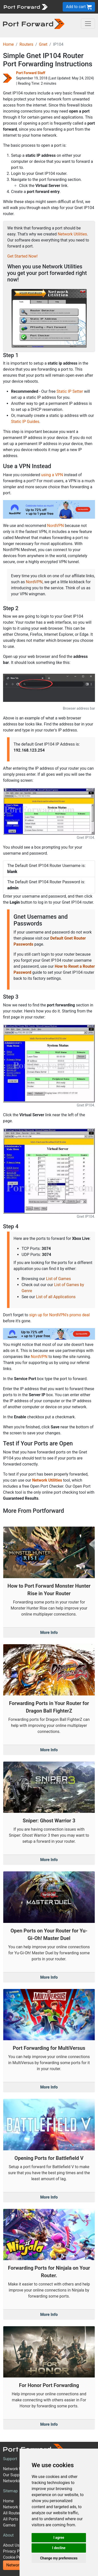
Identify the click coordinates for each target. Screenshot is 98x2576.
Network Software (19, 2507)
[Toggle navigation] (88, 24)
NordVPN (55, 525)
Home (8, 44)
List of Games (58, 1278)
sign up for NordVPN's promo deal (59, 1315)
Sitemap (10, 2491)
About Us (11, 2545)
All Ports (10, 2519)
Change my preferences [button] (58, 2558)
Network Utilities (72, 234)
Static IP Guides (25, 421)
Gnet (43, 44)
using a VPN (52, 474)
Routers (26, 44)
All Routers (12, 2513)
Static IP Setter (70, 391)
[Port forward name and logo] (25, 6)
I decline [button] (58, 2548)
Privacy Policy (15, 2551)
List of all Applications (56, 1296)
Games (9, 2525)
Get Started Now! (22, 256)
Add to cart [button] (79, 7)
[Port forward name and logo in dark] (33, 23)
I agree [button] (58, 2538)
